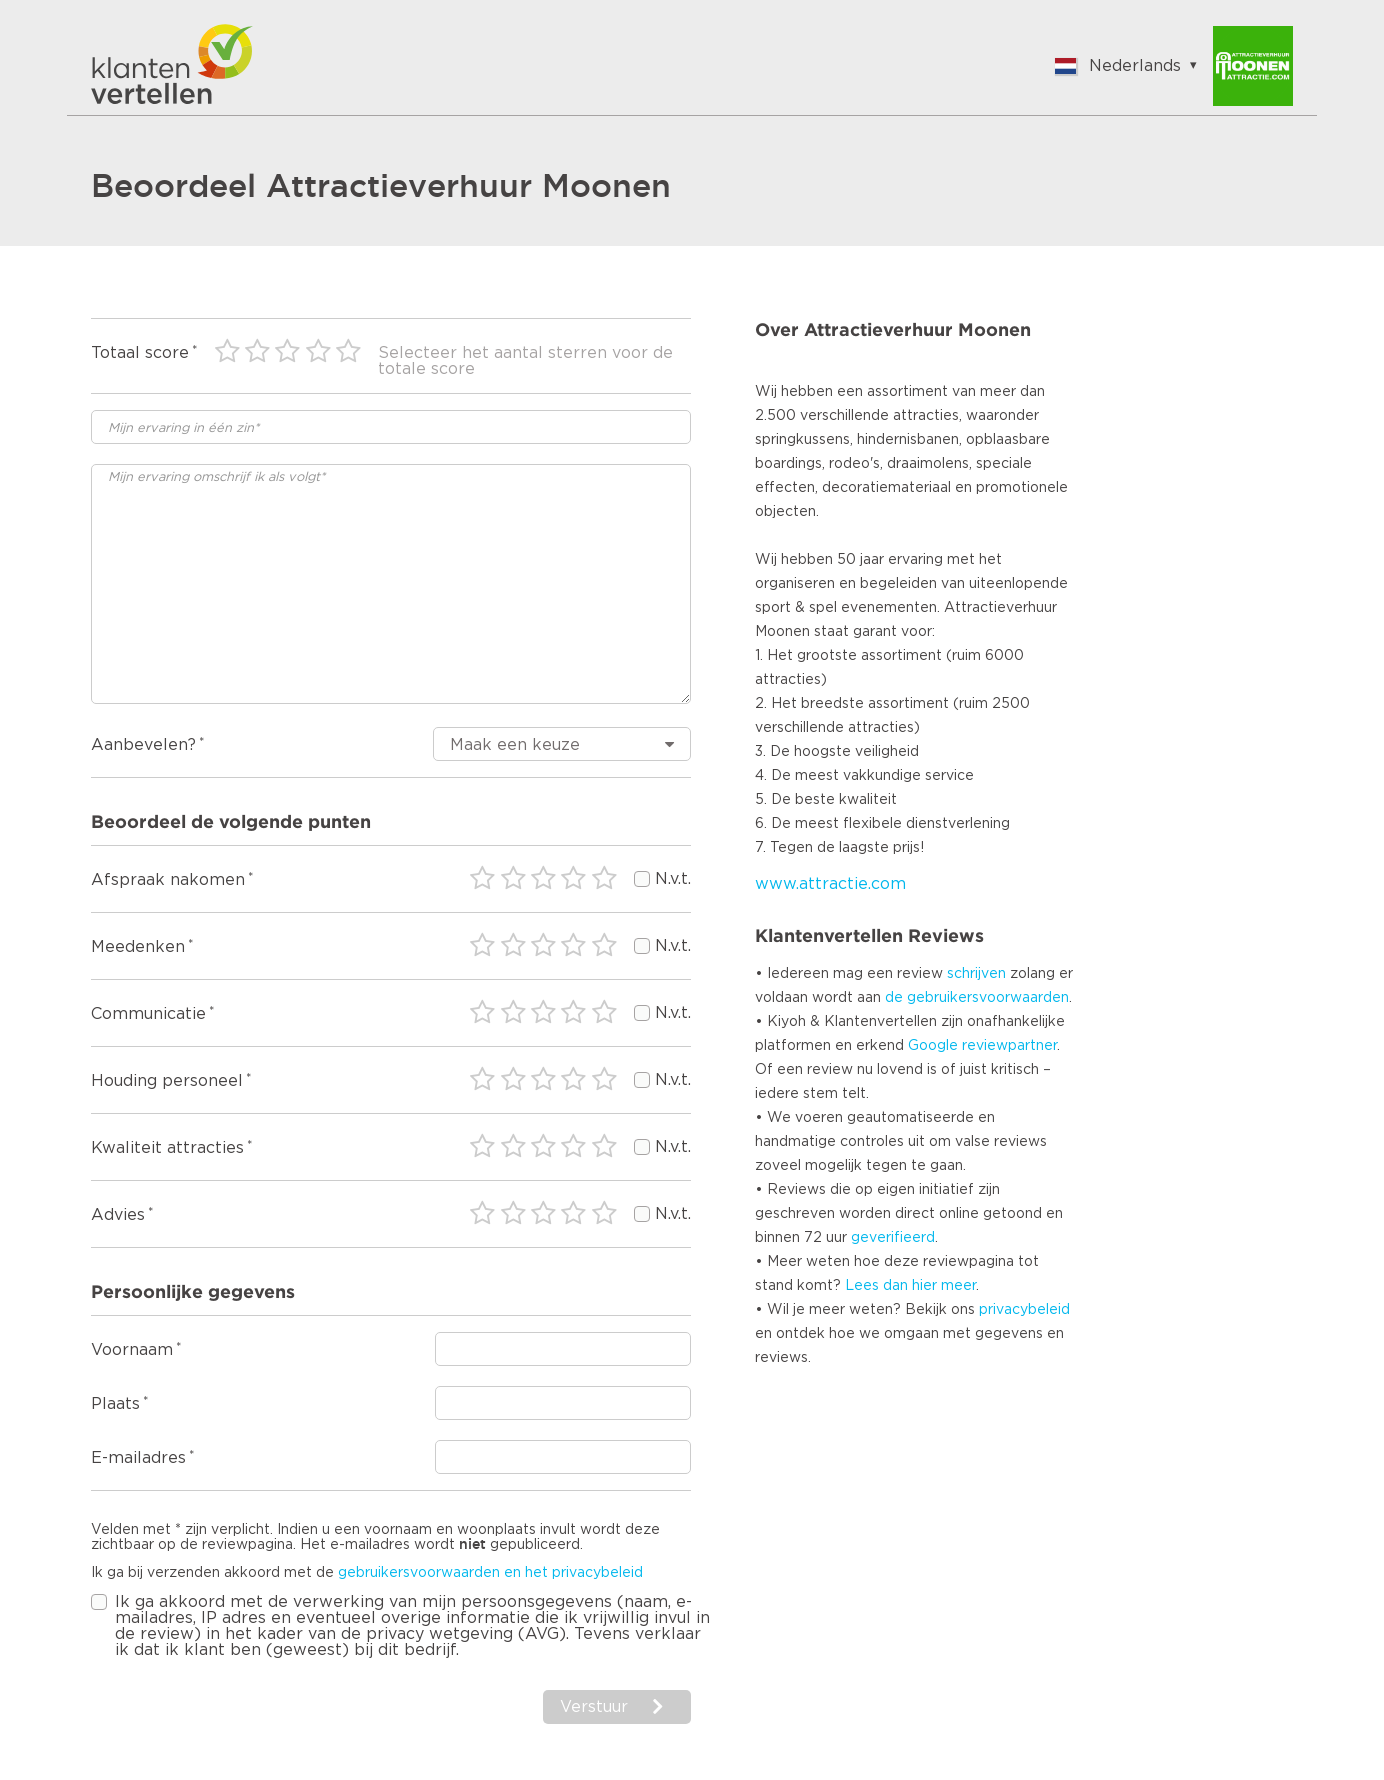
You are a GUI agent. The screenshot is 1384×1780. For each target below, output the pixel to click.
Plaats (115, 1404)
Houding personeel (167, 1081)
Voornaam (132, 1350)
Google (933, 1046)
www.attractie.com (830, 884)
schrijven (976, 974)
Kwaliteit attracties (167, 1148)
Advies (118, 1215)
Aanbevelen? (143, 745)
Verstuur (594, 1707)
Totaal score (140, 353)
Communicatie (148, 1014)
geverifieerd (893, 1238)
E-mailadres (138, 1458)
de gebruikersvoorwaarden (977, 998)
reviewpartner (1009, 1046)
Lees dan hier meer (910, 1286)
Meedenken (138, 947)
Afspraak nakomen (168, 880)
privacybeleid (1024, 1310)
